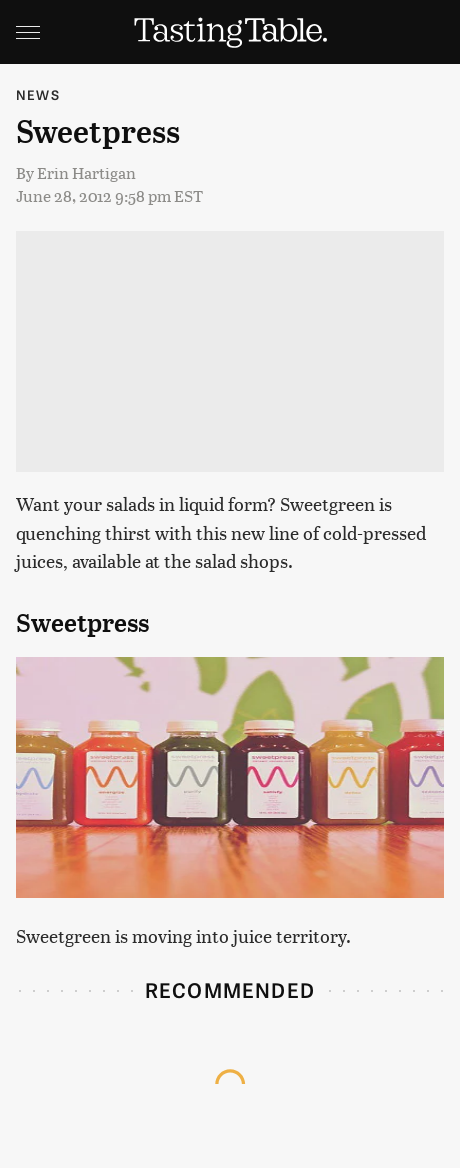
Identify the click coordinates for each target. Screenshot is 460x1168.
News (38, 94)
